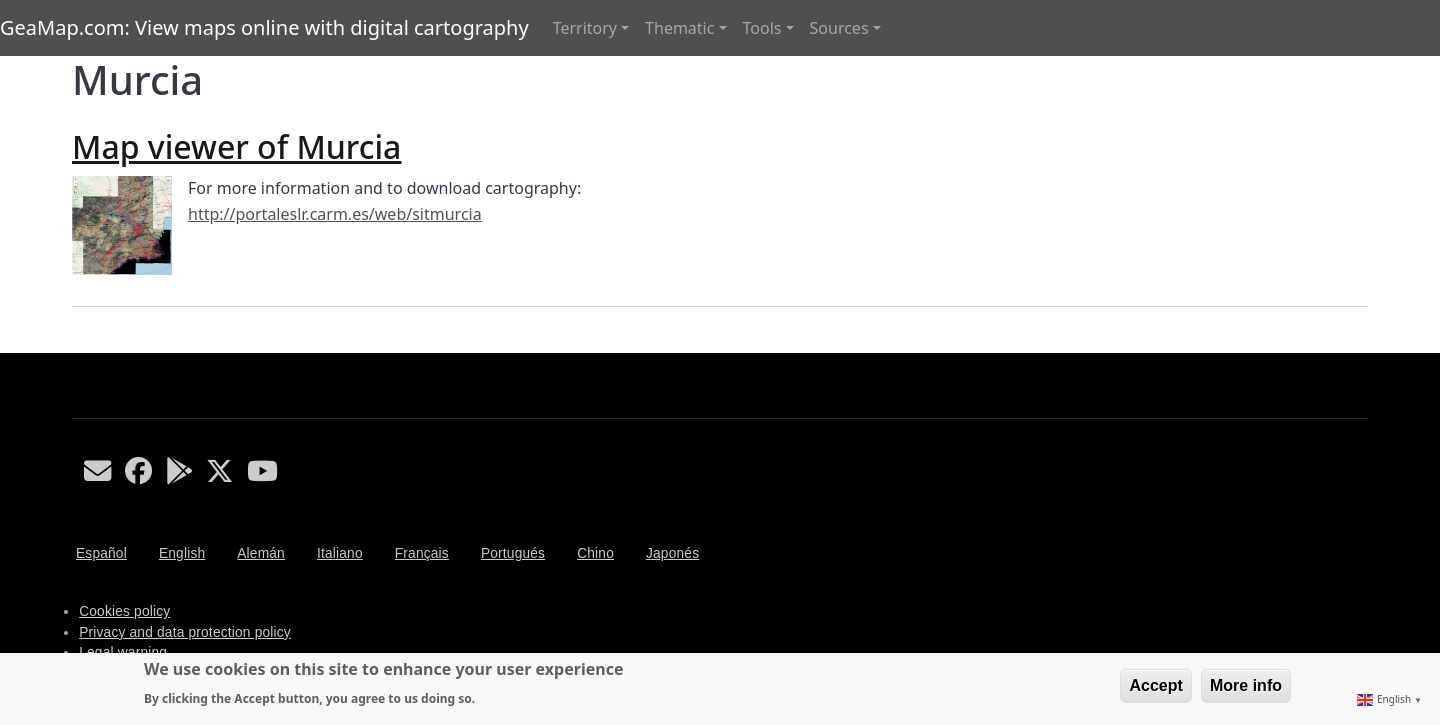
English (182, 553)
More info (1246, 685)
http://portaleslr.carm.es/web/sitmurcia (335, 214)
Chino (595, 553)
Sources (839, 28)
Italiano (340, 553)
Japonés (672, 553)
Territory (585, 28)
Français (422, 553)
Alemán (261, 553)
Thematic (679, 28)
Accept (1155, 685)
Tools (762, 28)
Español (101, 553)
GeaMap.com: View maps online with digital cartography (264, 27)
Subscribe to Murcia (80, 345)
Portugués (513, 553)
